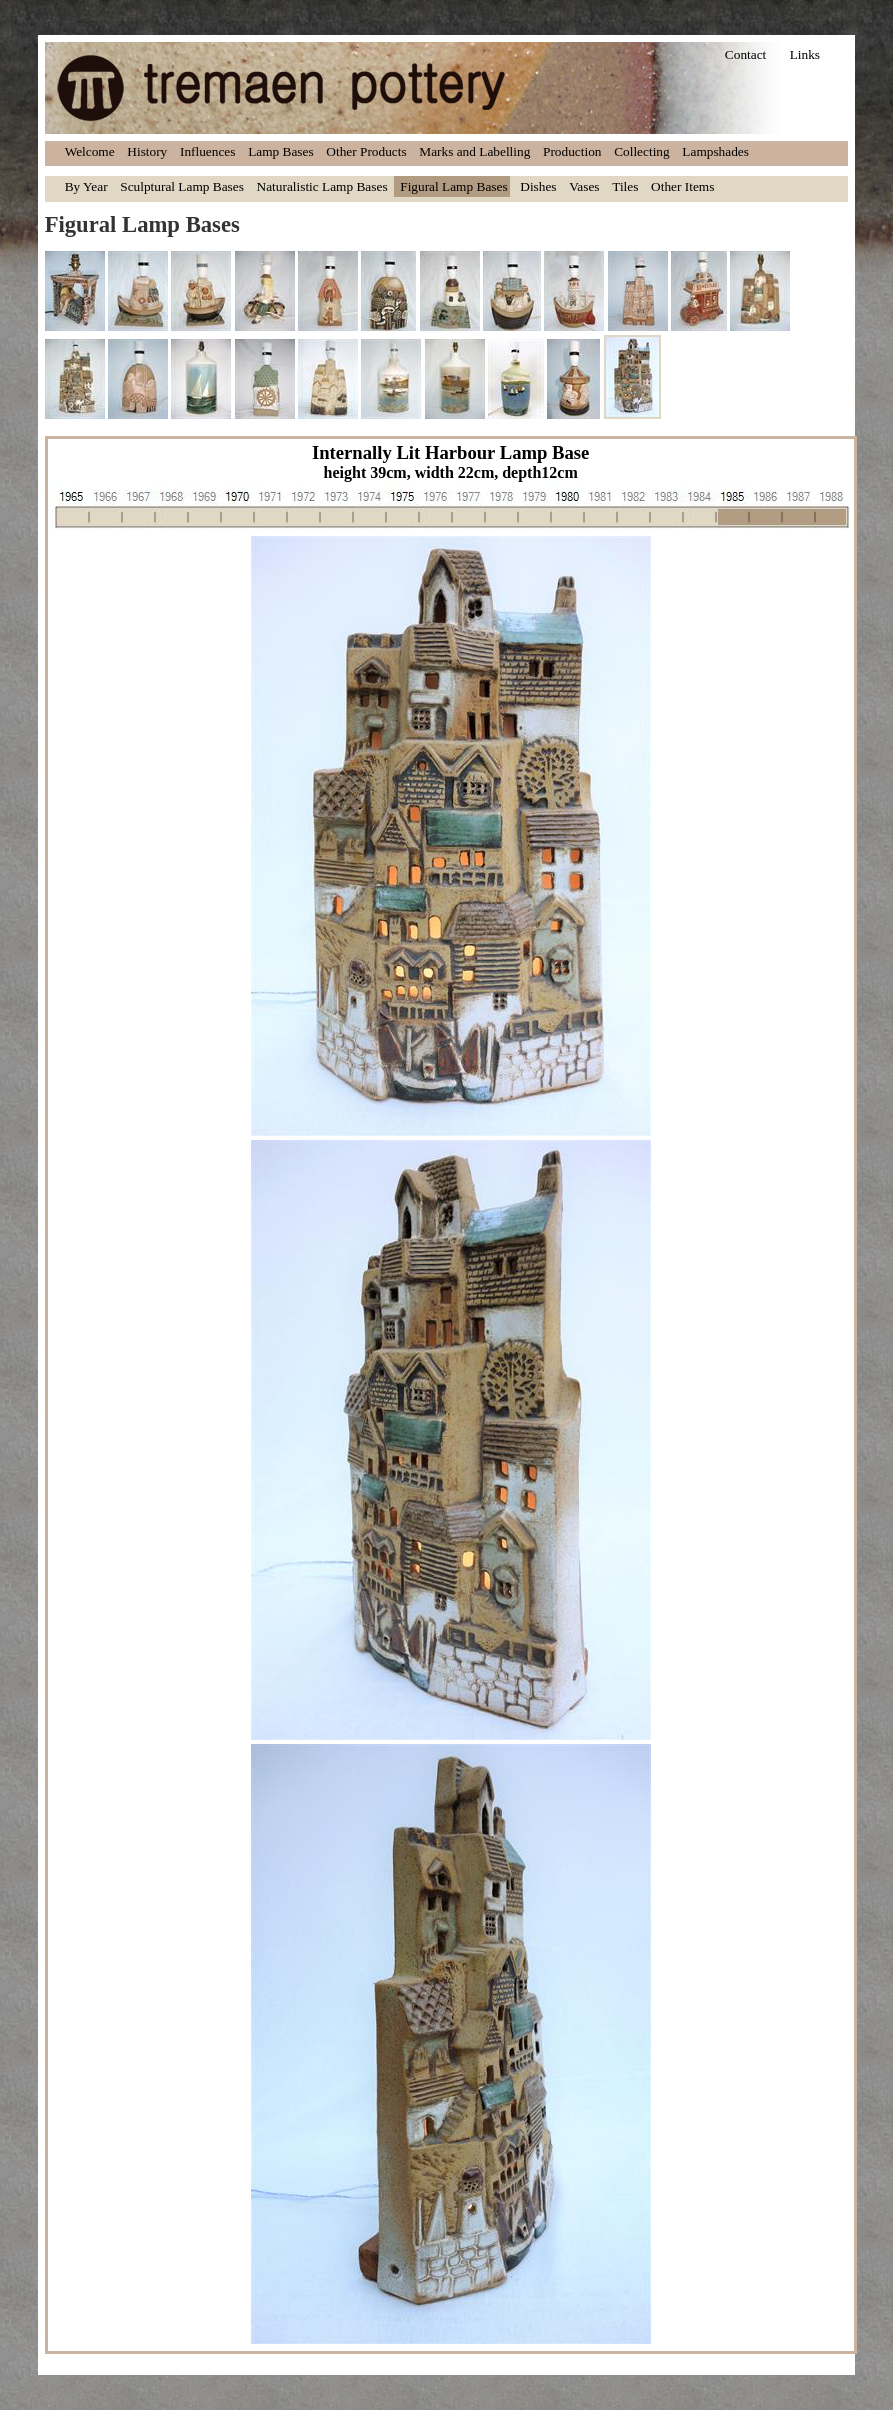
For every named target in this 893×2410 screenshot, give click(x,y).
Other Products (366, 151)
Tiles (625, 186)
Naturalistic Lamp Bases (322, 186)
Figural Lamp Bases (453, 186)
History (147, 151)
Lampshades (715, 151)
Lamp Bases (281, 151)
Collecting (642, 151)
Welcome (90, 151)
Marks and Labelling (474, 151)
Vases (584, 186)
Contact (745, 54)
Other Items (682, 186)
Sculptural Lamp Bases (182, 186)
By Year (86, 186)
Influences (208, 151)
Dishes (538, 186)
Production (572, 151)
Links (805, 54)
